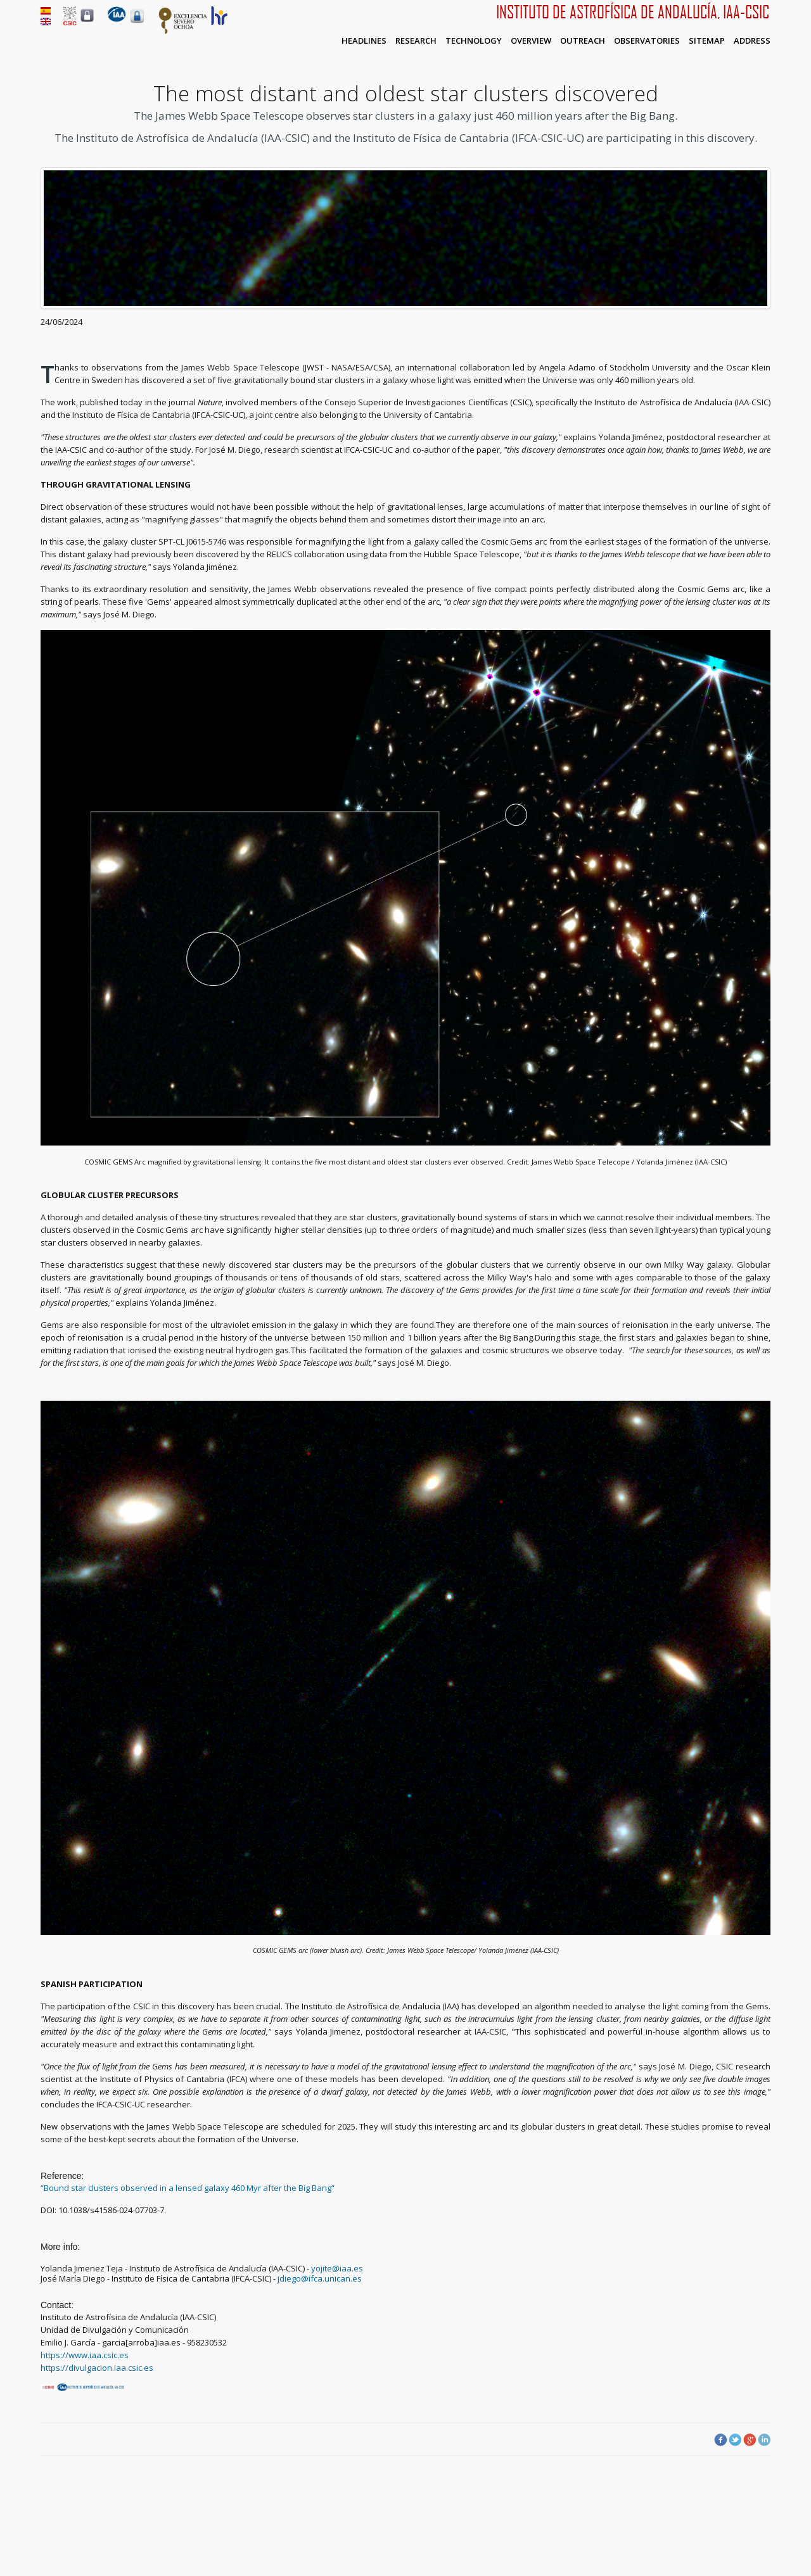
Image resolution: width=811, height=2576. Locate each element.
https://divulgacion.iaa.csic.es (97, 2367)
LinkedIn (764, 2440)
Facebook (720, 2440)
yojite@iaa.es (337, 2268)
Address (752, 40)
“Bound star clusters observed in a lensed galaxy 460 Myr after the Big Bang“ (188, 2188)
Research (416, 40)
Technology (473, 40)
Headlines (364, 40)
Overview (531, 40)
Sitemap (707, 40)
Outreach (582, 40)
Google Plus (749, 2440)
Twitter (735, 2440)
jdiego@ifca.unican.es (320, 2278)
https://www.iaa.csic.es (85, 2355)
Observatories (647, 40)
